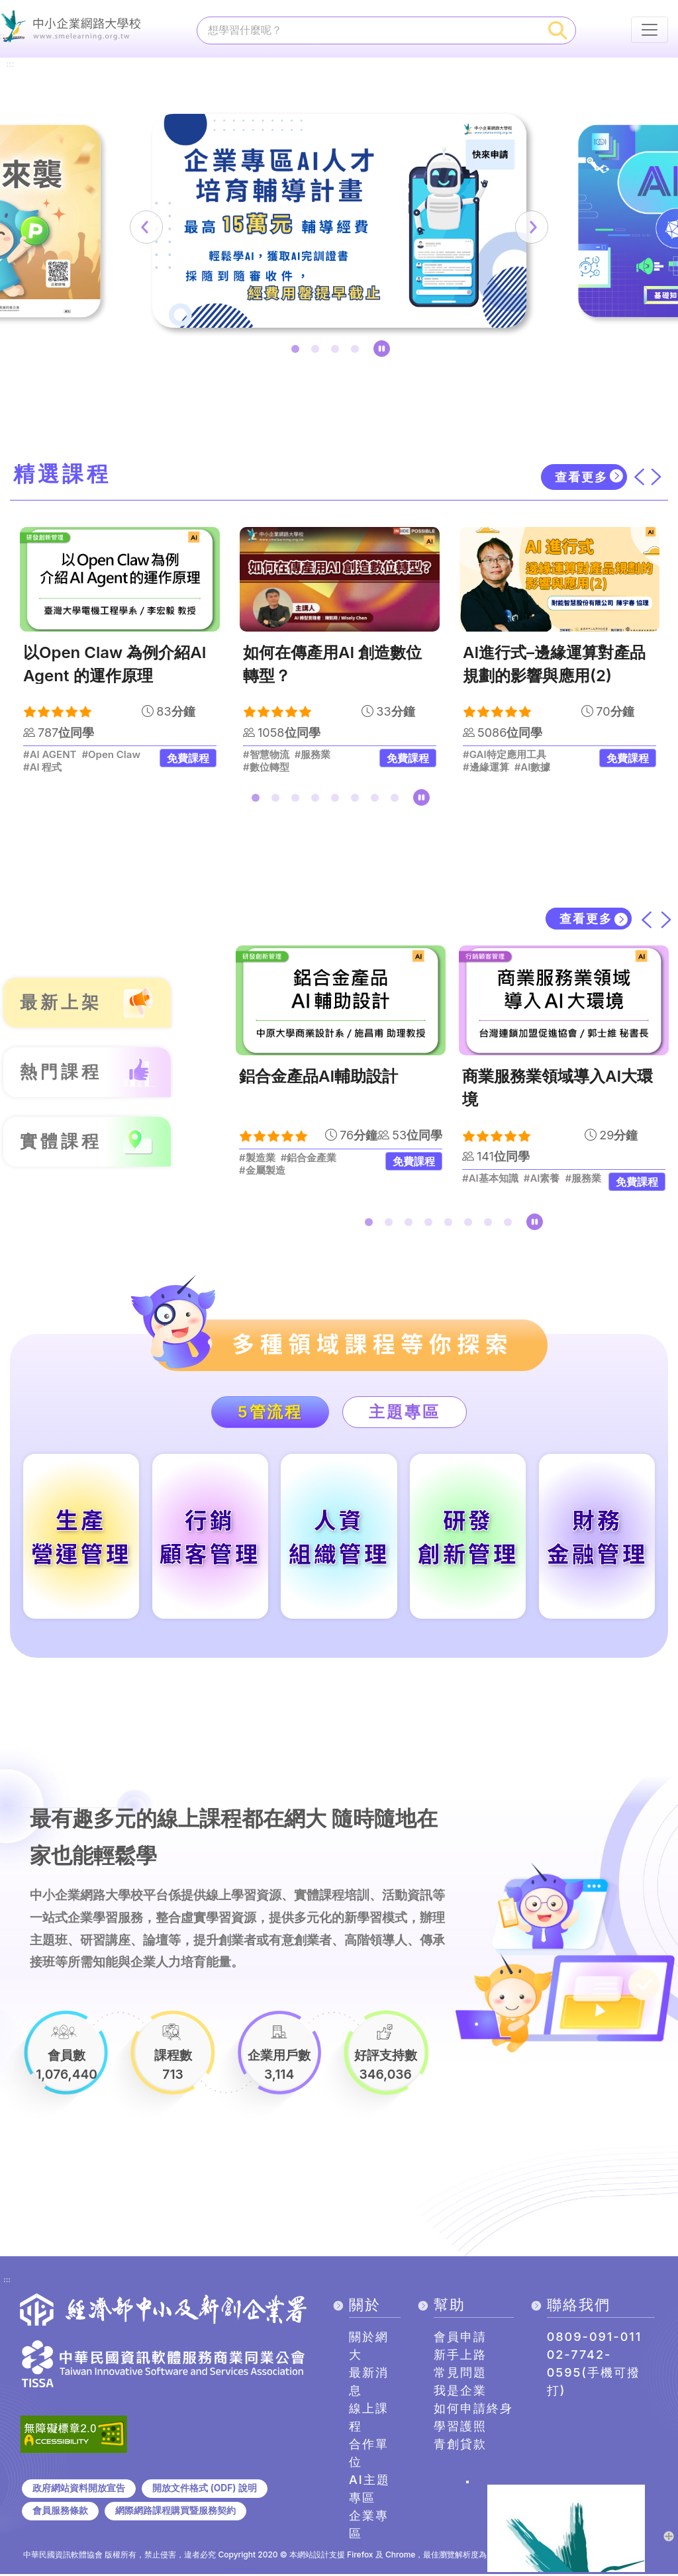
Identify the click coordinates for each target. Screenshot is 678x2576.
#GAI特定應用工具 (504, 755)
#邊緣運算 (486, 767)
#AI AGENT (49, 755)
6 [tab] (357, 800)
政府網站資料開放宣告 (78, 2489)
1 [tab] (298, 351)
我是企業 (460, 2392)
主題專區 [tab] (405, 1411)
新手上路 (460, 2356)
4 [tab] (357, 351)
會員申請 (460, 2339)
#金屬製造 (262, 1171)
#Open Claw (110, 755)
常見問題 (460, 2374)
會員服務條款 (60, 2511)
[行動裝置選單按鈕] (649, 30)
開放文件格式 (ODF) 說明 (204, 2489)
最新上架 (61, 1002)
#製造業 (257, 1159)
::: (10, 62)
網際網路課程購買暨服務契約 (175, 2511)
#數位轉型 (266, 767)
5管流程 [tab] (270, 1411)
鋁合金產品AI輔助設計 (318, 1076)
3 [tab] (337, 351)
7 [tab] (377, 800)
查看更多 (581, 477)
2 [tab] (317, 351)
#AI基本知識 (490, 1179)
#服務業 (313, 755)
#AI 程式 (42, 767)
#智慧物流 (266, 755)
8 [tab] (397, 800)
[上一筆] (150, 227)
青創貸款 (460, 2446)
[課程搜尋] (369, 29)
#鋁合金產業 (309, 1159)
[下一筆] (527, 227)
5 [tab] (337, 800)
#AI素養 (542, 1179)
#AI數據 (532, 767)
